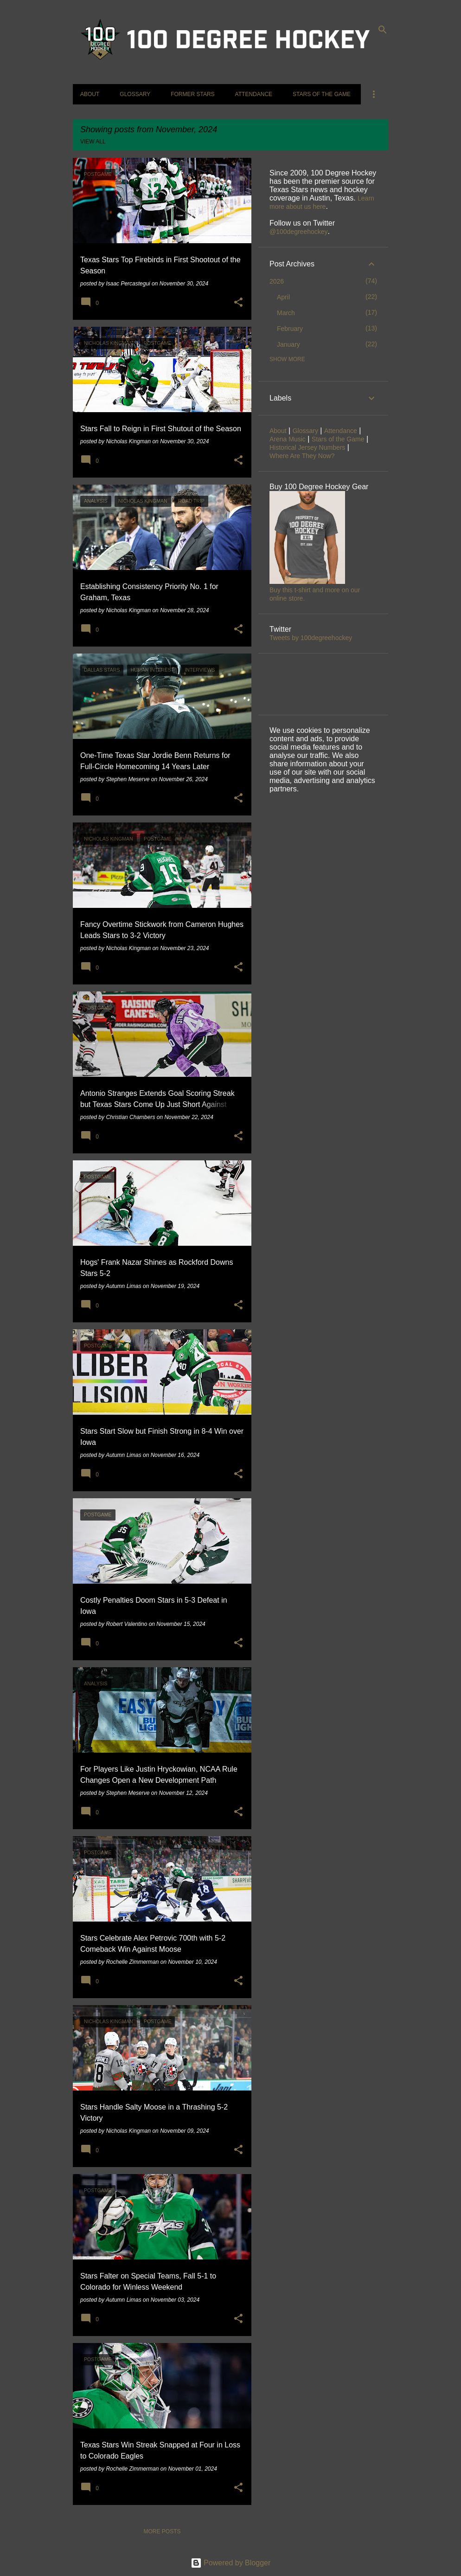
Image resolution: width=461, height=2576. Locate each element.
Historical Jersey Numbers (307, 447)
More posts (161, 2531)
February (290, 328)
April (283, 297)
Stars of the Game (322, 94)
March (286, 313)
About (89, 94)
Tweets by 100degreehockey (310, 637)
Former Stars (192, 94)
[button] (238, 303)
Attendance (253, 94)
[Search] (382, 30)
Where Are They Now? (302, 456)
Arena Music (287, 439)
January (288, 344)
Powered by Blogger (231, 2563)
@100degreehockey (298, 231)
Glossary (135, 94)
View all (93, 141)
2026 (276, 281)
